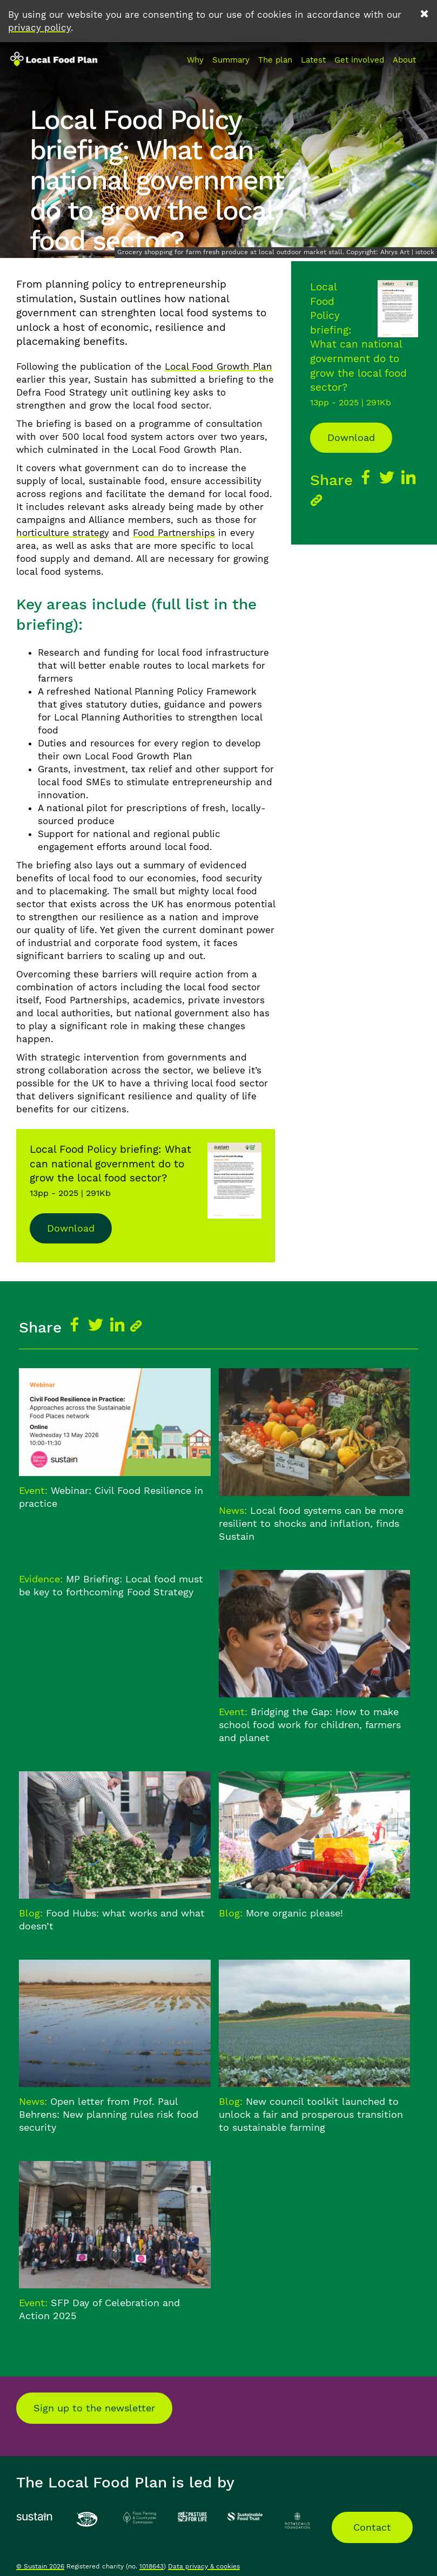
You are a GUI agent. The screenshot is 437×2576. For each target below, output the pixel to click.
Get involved (359, 60)
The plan (275, 60)
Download (71, 1228)
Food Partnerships (174, 532)
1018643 (151, 2566)
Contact (372, 2527)
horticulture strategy (62, 532)
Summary (231, 60)
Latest (313, 60)
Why (195, 60)
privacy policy (39, 27)
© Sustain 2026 (40, 2566)
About (404, 60)
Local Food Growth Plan (218, 366)
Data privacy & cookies (204, 2566)
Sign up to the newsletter (94, 2408)
